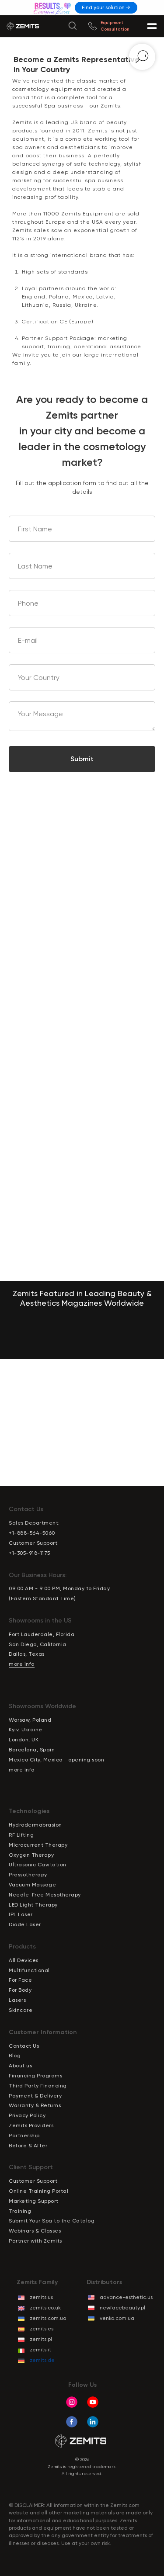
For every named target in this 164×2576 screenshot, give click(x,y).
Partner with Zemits (35, 2241)
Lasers (17, 2000)
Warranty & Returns (35, 2105)
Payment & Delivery (35, 2096)
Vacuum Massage (32, 1885)
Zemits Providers (31, 2125)
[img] (53, 7)
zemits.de (42, 2360)
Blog (15, 2055)
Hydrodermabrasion (35, 1825)
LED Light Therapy (33, 1905)
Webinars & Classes (35, 2231)
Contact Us (24, 2046)
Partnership (24, 2135)
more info (22, 1664)
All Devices (23, 1960)
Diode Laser (25, 1924)
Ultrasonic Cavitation (37, 1865)
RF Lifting (21, 1835)
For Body (20, 1990)
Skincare (20, 2010)
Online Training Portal (38, 2191)
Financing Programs (35, 2076)
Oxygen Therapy (31, 1855)
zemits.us (41, 2297)
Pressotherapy (28, 1875)
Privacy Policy (27, 2115)
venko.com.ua (117, 2318)
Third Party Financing (38, 2086)
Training (20, 2211)
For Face (20, 1980)
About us (20, 2066)
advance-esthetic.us (126, 2297)
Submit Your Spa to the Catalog (51, 2221)
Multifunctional (29, 1970)
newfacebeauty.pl (122, 2308)
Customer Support (33, 2181)
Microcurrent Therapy (38, 1845)
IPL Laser (21, 1914)
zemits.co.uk (45, 2308)
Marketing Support (34, 2201)
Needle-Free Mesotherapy (45, 1895)
